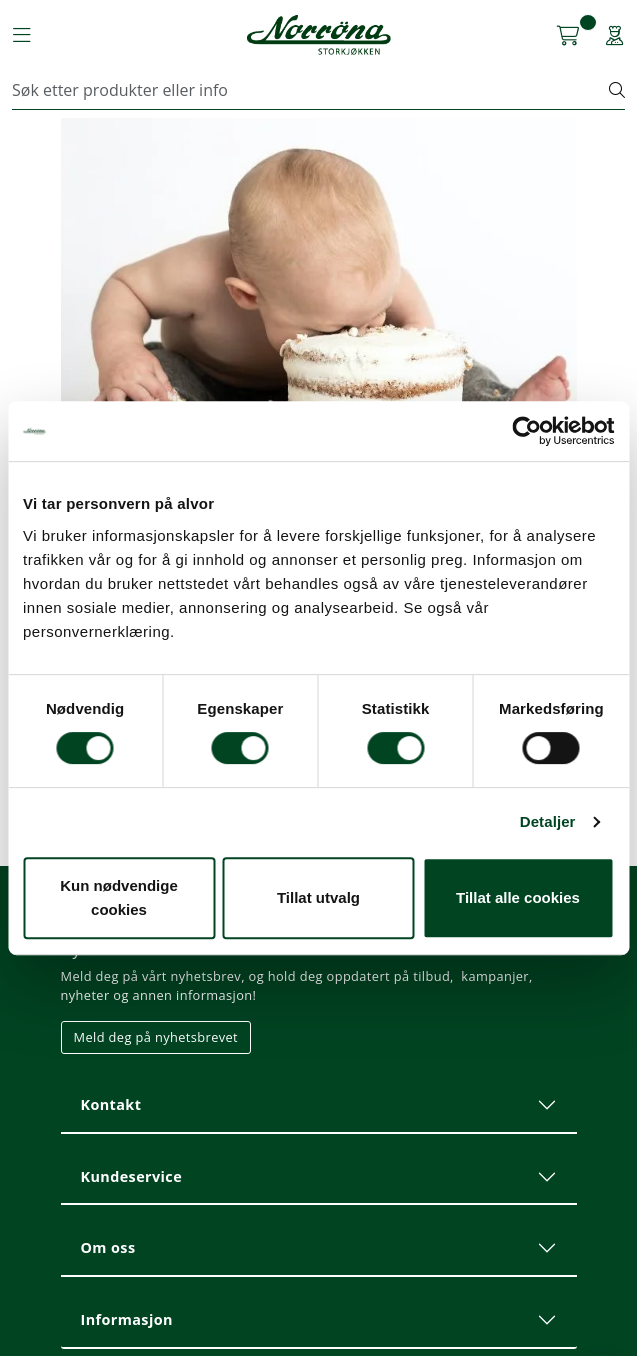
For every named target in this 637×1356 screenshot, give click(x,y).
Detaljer (548, 821)
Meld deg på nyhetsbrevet (156, 1037)
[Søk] (311, 90)
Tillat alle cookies (518, 897)
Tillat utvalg (318, 897)
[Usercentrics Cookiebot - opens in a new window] (526, 431)
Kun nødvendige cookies (119, 897)
